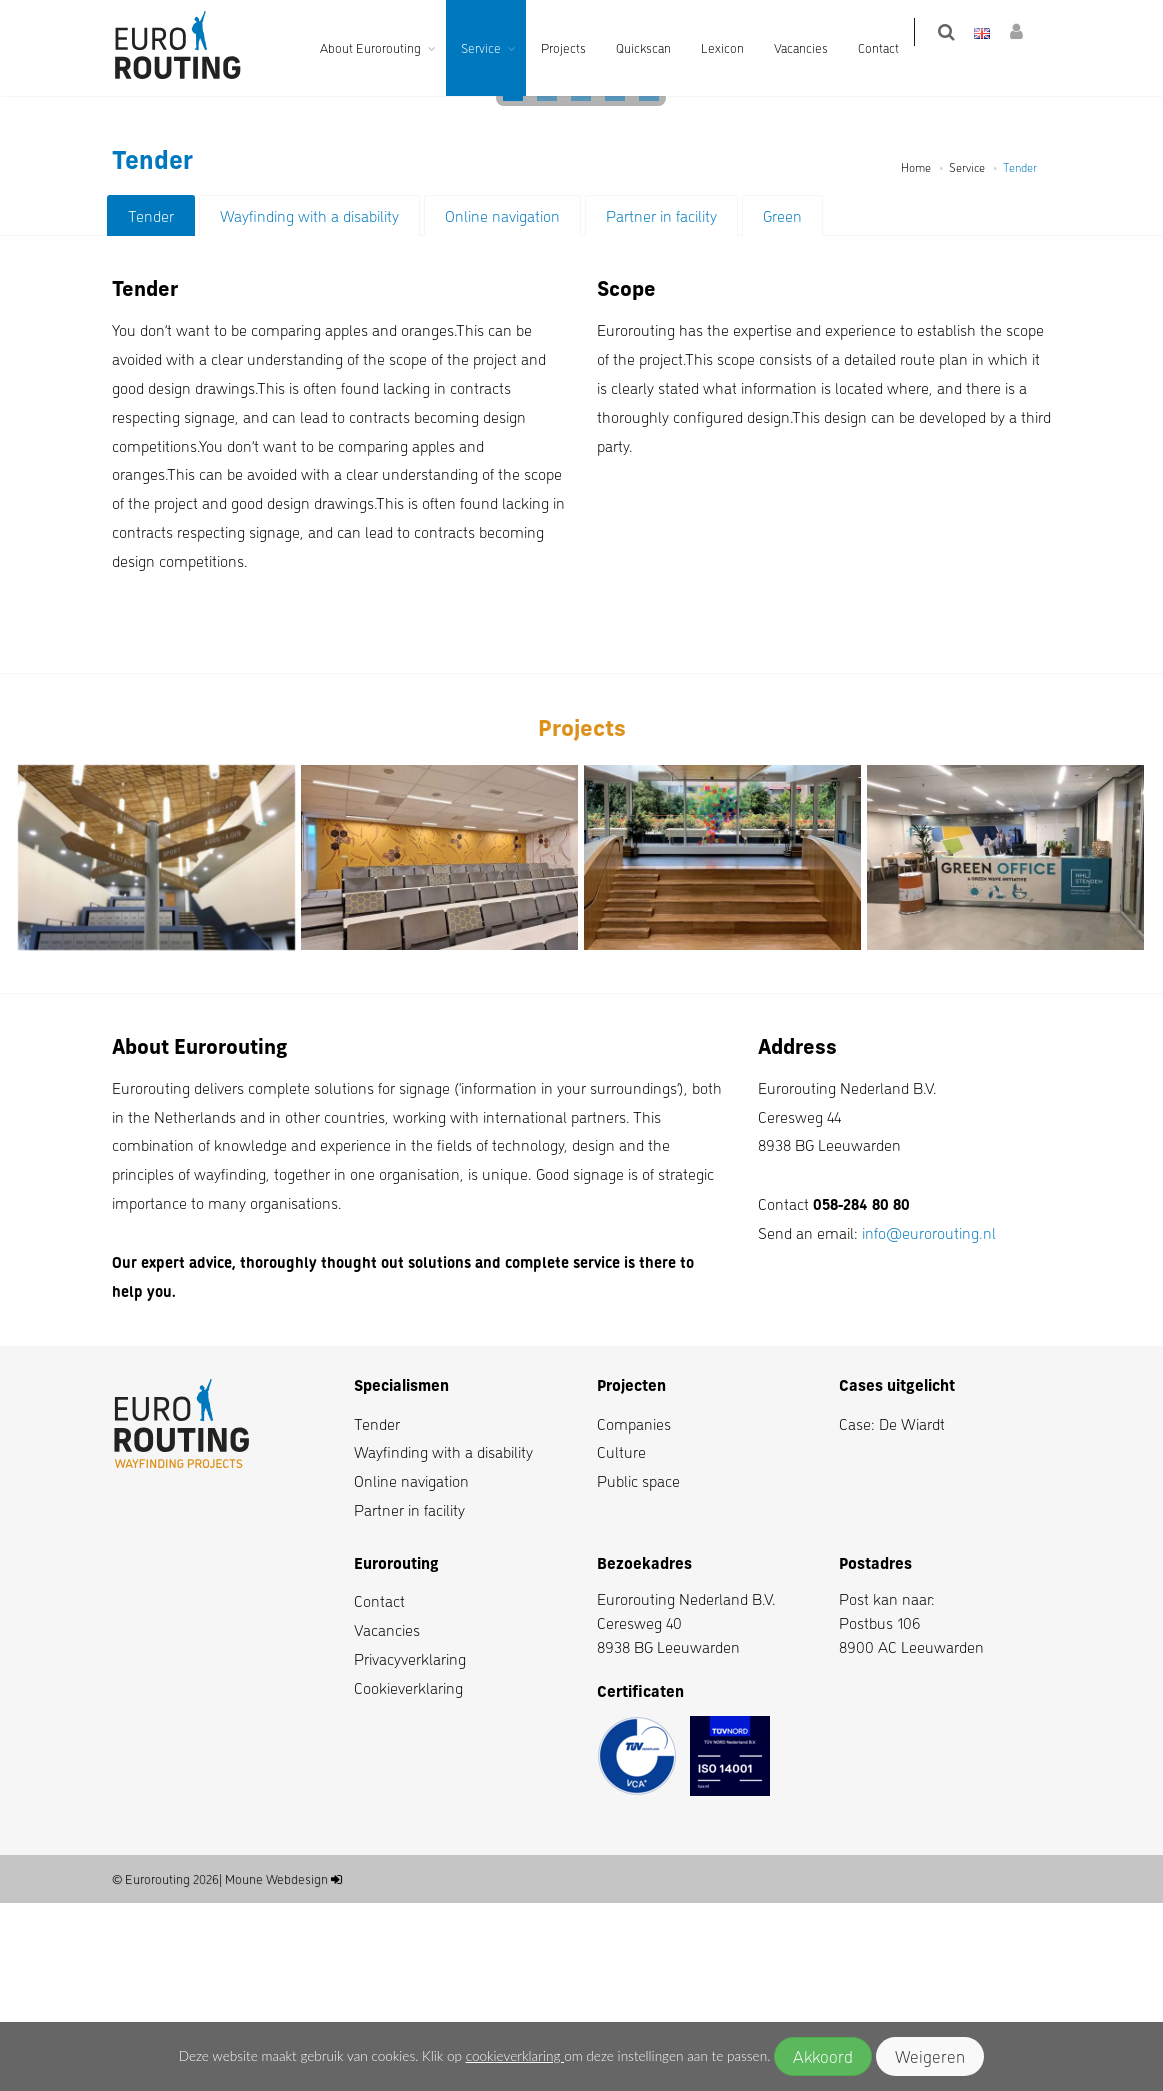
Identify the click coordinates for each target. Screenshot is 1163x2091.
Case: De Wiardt (892, 1611)
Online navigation (502, 403)
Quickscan (657, 47)
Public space (638, 1668)
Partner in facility (661, 403)
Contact (892, 47)
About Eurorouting (384, 47)
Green (782, 403)
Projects (577, 47)
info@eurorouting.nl (929, 1420)
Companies (634, 1611)
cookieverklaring (515, 2056)
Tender (151, 403)
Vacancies (815, 47)
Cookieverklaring (408, 1875)
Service (495, 47)
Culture (621, 1639)
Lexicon (736, 47)
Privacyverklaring (410, 1846)
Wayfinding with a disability (309, 403)
